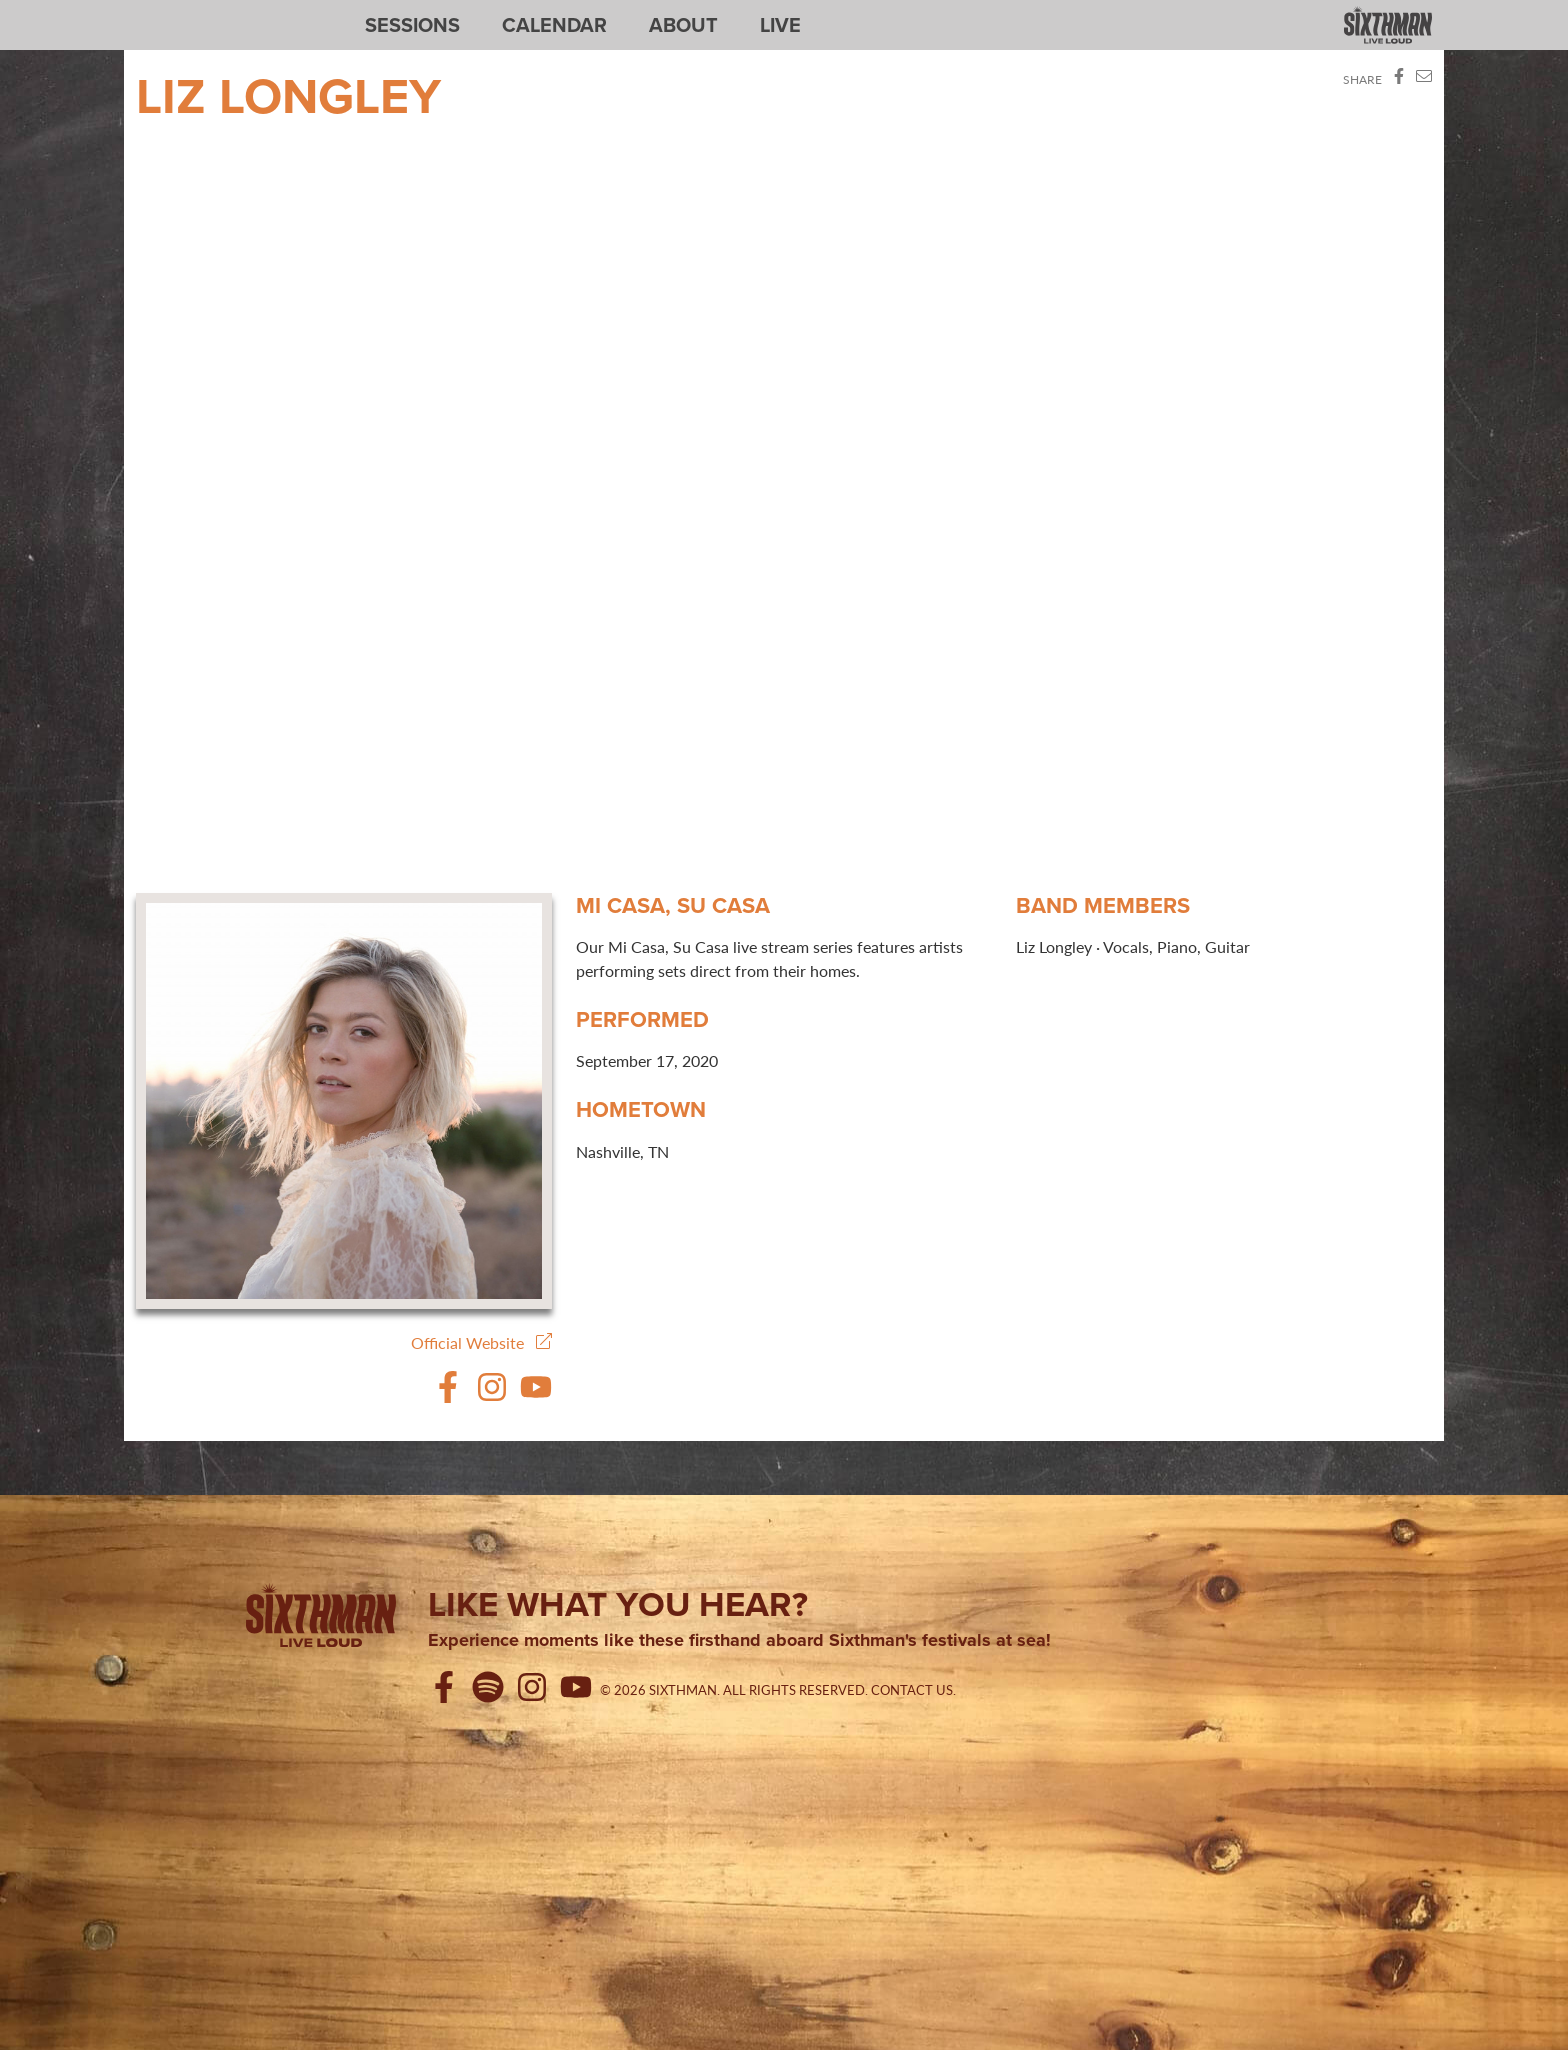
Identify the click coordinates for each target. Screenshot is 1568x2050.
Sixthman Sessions (183, 12)
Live (780, 25)
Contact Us (912, 1690)
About (683, 25)
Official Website (481, 1342)
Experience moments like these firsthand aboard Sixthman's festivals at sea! (739, 1641)
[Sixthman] (321, 1619)
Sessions (412, 25)
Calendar (554, 25)
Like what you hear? (618, 1604)
